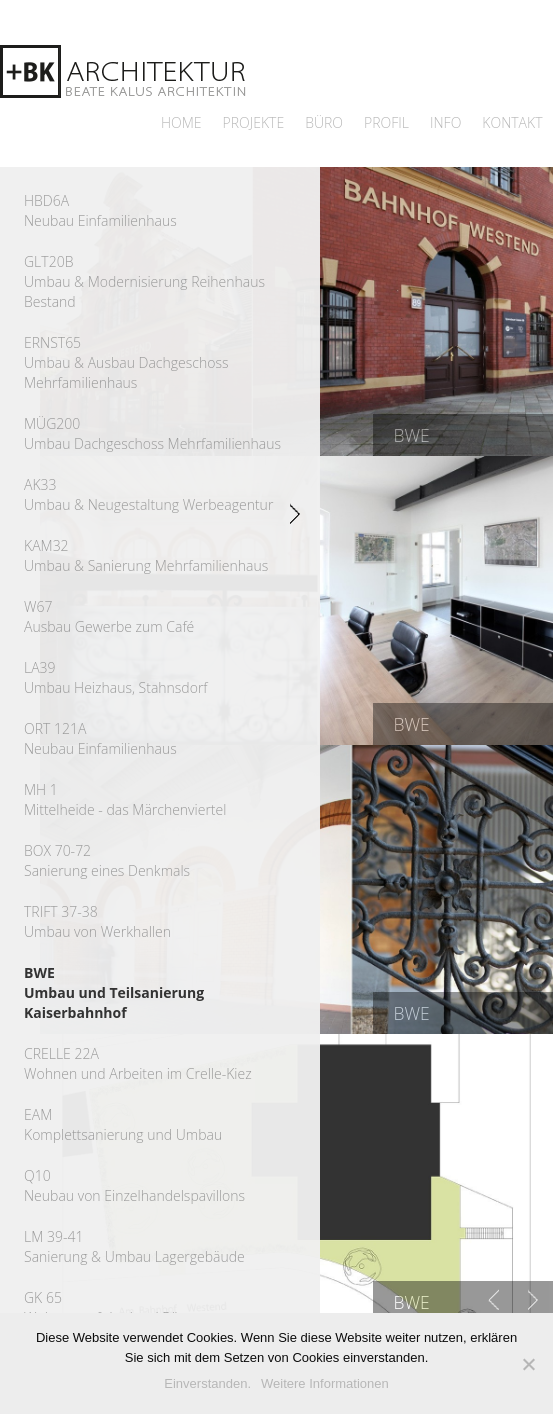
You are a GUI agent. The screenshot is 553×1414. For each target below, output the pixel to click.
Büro (324, 122)
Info (445, 122)
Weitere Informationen (325, 1383)
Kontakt (512, 122)
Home (181, 122)
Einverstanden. (207, 1383)
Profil (386, 122)
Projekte (254, 122)
